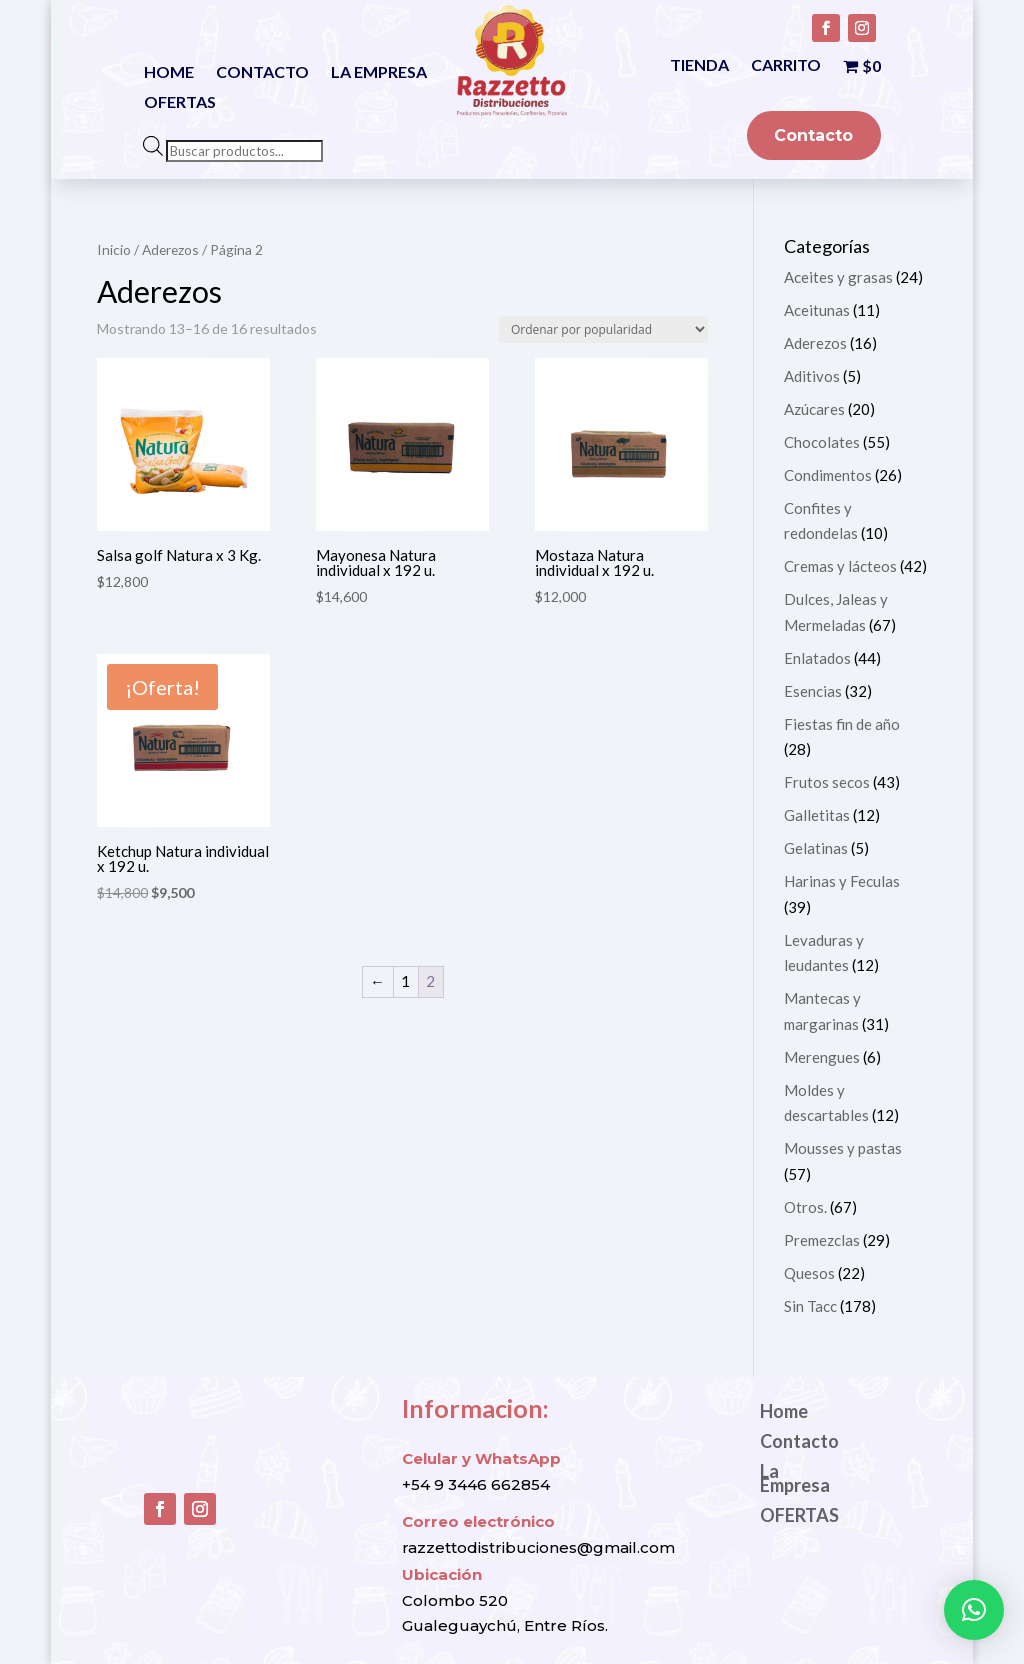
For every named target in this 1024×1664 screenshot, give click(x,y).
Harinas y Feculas (842, 881)
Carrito (786, 66)
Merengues (822, 1057)
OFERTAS (180, 103)
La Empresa (379, 73)
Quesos (809, 1273)
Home (169, 73)
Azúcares (814, 409)
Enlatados (817, 658)
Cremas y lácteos (840, 566)
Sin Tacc (810, 1306)
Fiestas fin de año (842, 724)
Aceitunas (817, 310)
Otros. (805, 1207)
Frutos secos (827, 782)
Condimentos (828, 475)
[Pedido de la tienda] (603, 329)
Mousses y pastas (843, 1148)
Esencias (813, 691)
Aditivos (812, 376)
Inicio (114, 249)
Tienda (699, 66)
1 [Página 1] (405, 981)
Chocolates (822, 442)
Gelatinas (816, 848)
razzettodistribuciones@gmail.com (538, 1547)
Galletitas (817, 815)
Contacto (262, 73)
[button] (974, 1610)
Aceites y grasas (838, 277)
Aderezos (170, 249)
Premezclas (822, 1240)
